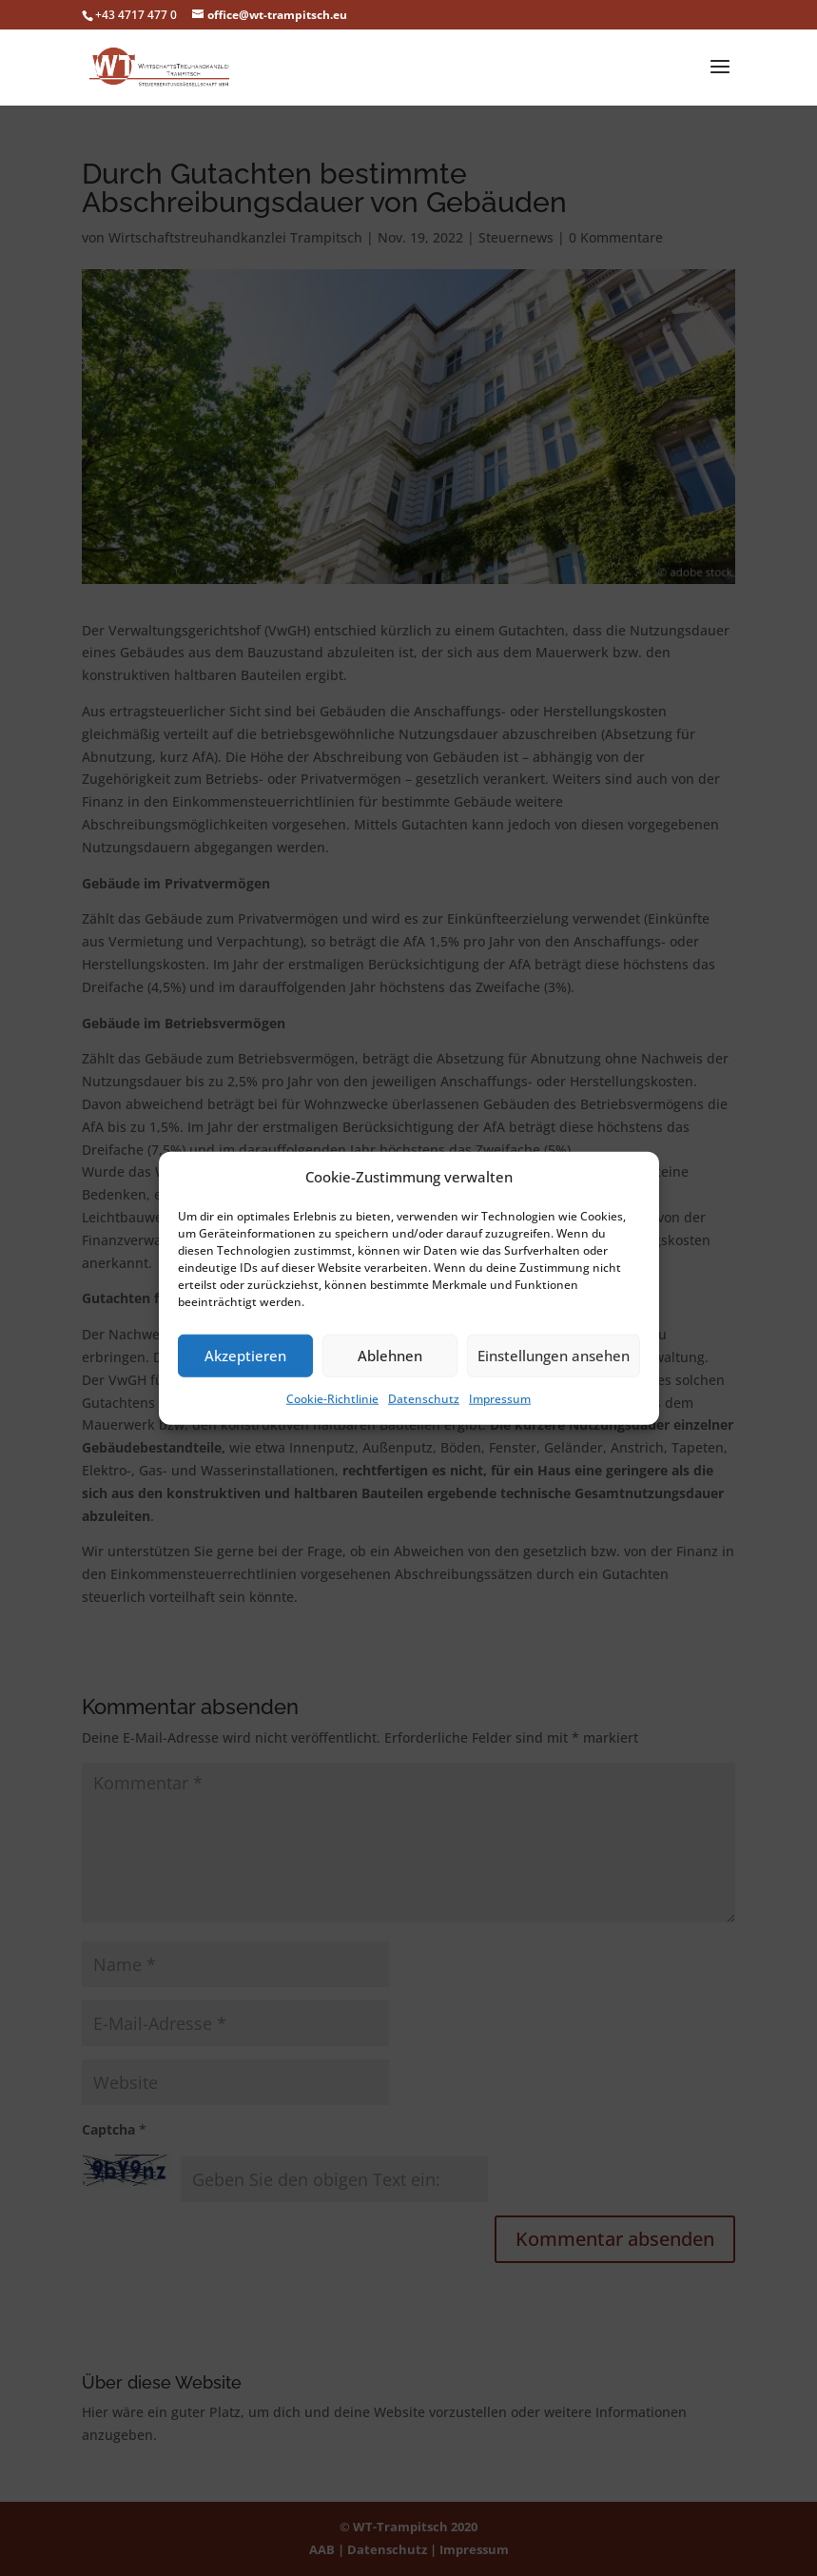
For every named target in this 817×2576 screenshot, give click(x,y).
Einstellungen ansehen (553, 1355)
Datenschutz (423, 1399)
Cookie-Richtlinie (332, 1399)
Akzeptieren (245, 1355)
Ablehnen (390, 1355)
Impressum (500, 1399)
